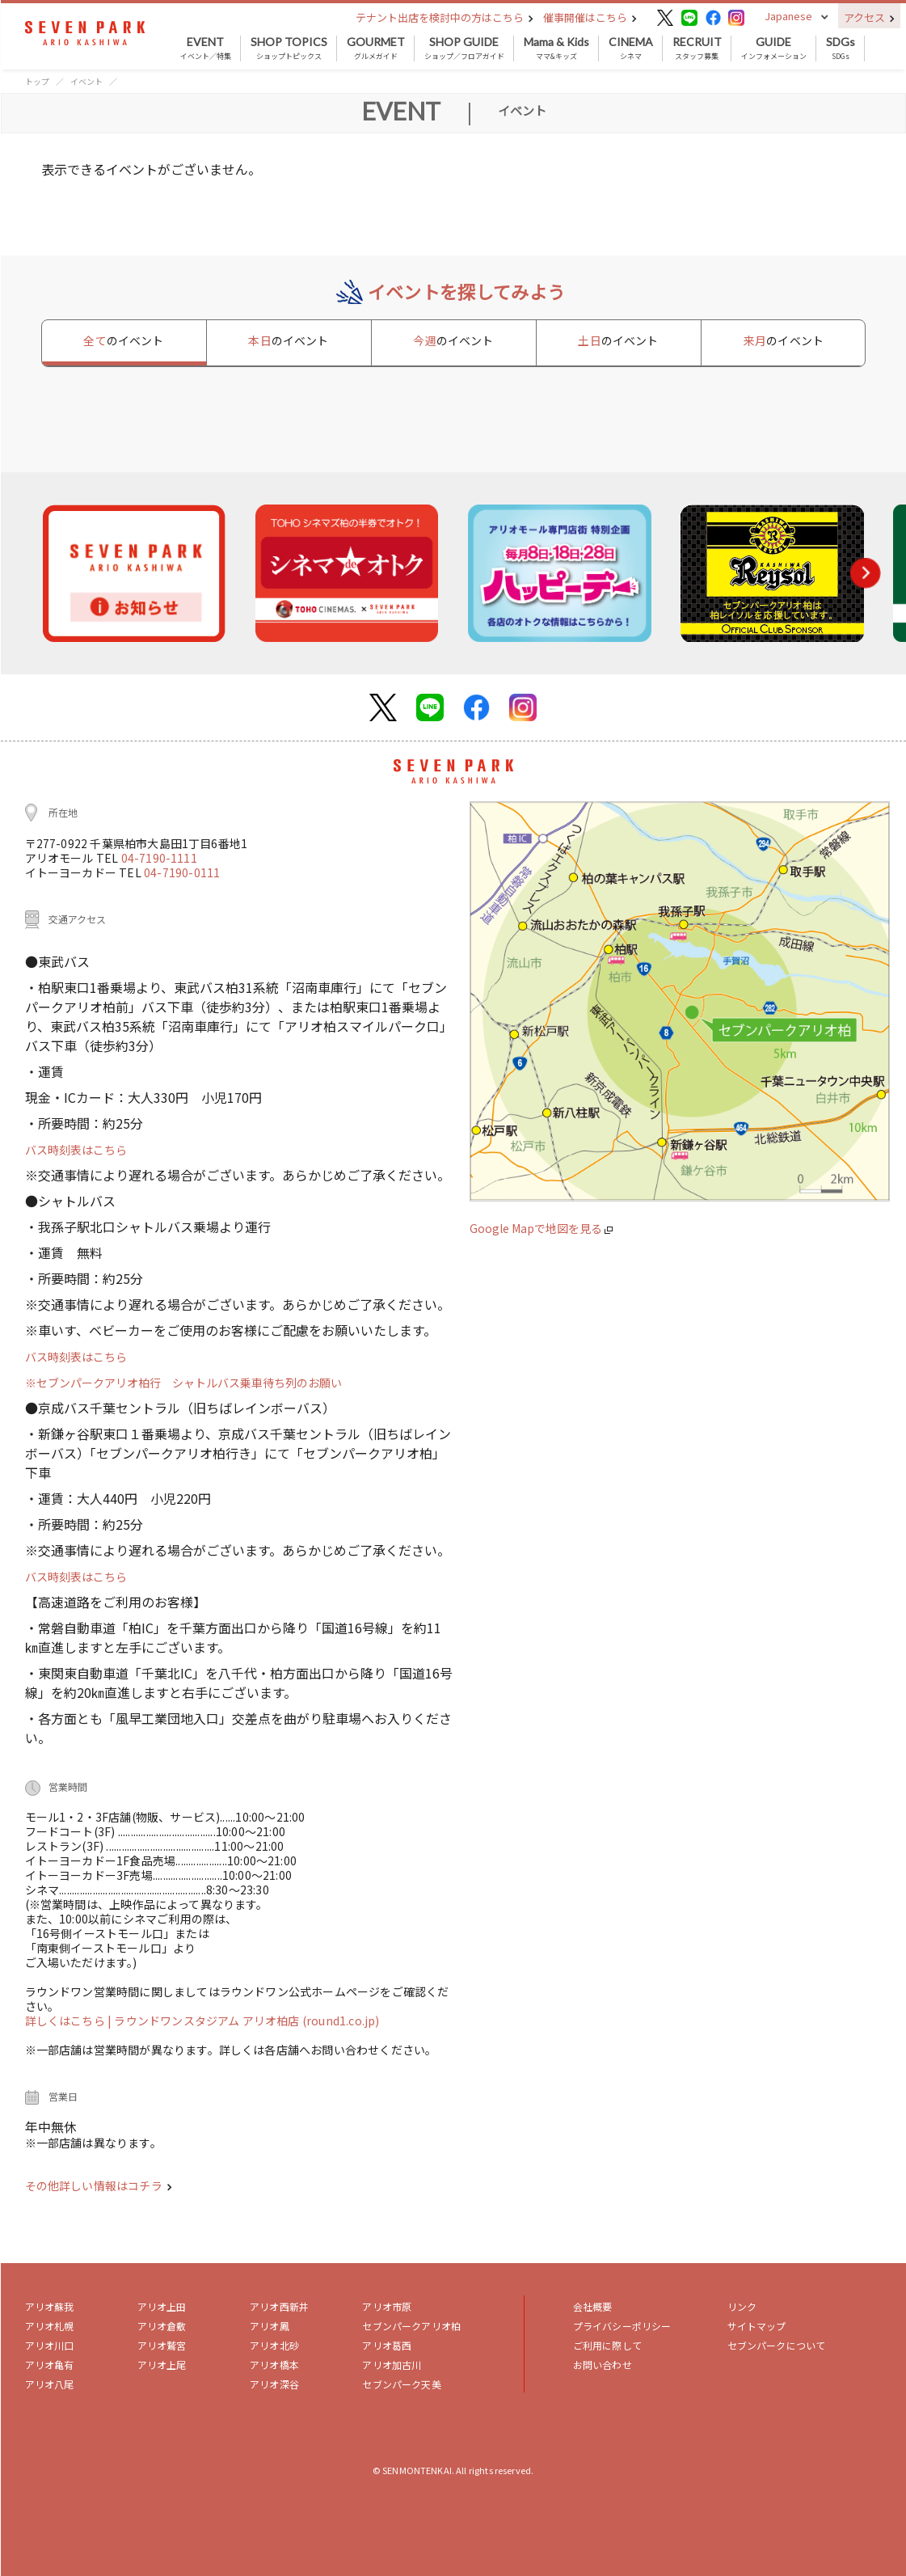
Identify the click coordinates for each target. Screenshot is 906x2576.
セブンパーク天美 (401, 2384)
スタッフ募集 (697, 48)
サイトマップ (756, 2326)
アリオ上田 (162, 2306)
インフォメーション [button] (774, 48)
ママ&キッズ (556, 48)
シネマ (631, 48)
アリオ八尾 (49, 2384)
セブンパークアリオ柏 (411, 2326)
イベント (86, 81)
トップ (37, 81)
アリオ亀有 (49, 2364)
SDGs (840, 48)
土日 (618, 340)
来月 (784, 340)
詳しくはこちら (66, 2020)
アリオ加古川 (391, 2364)
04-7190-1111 (159, 858)
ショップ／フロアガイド (464, 48)
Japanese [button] (788, 15)
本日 (288, 340)
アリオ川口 (49, 2345)
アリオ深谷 (274, 2384)
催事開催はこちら (590, 17)
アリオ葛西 (386, 2345)
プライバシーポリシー (622, 2326)
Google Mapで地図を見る (541, 1228)
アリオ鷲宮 (162, 2345)
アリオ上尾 (162, 2364)
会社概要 (593, 2306)
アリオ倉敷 (162, 2326)
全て (123, 340)
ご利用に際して (607, 2345)
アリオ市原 (386, 2306)
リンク (741, 2306)
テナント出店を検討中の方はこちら (444, 17)
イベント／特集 (205, 48)
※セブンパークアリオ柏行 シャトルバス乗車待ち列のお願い (183, 1383)
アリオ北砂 (274, 2345)
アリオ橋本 (274, 2364)
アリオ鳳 (269, 2326)
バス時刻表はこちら (76, 1150)
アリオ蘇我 (49, 2306)
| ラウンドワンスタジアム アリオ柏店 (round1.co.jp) (243, 2020)
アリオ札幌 (49, 2326)
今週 (453, 340)
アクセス (869, 17)
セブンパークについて (776, 2345)
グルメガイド (376, 48)
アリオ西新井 (279, 2306)
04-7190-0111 (182, 872)
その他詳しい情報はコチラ (98, 2185)
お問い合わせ (602, 2364)
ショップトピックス (289, 48)
